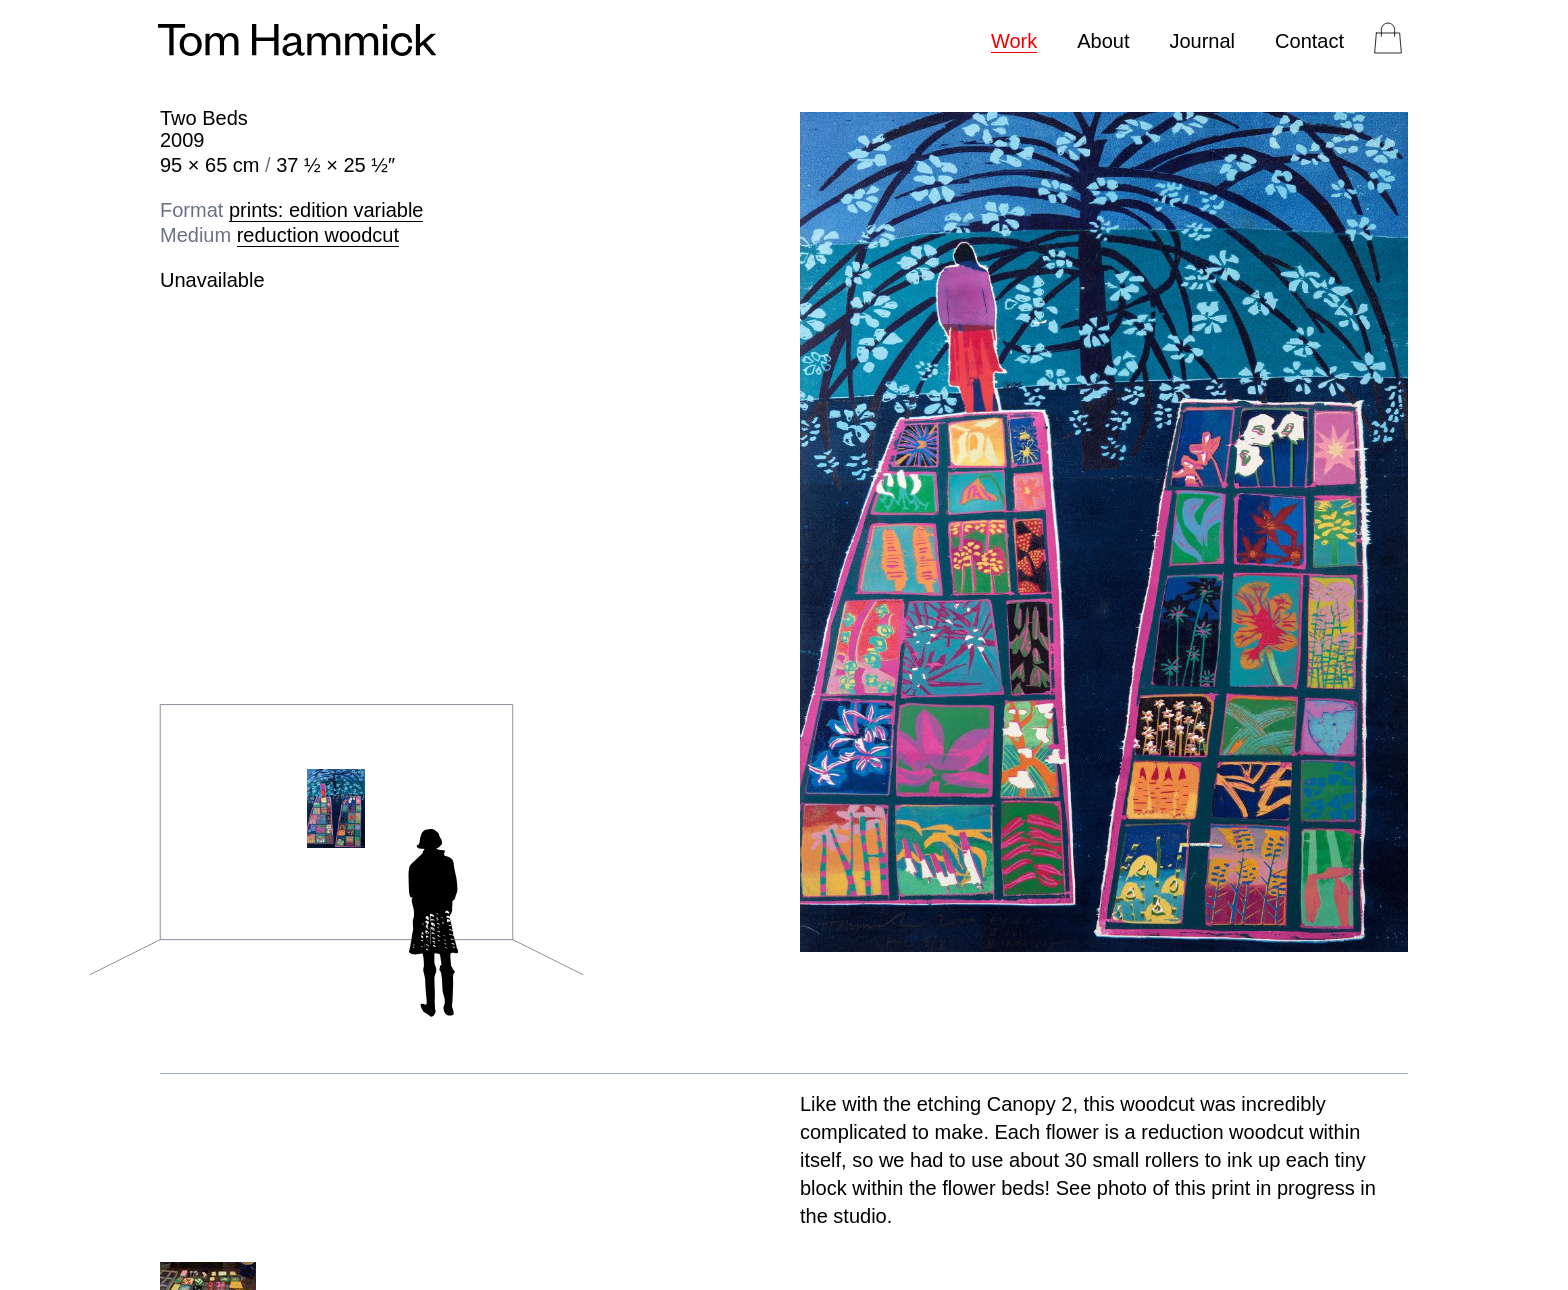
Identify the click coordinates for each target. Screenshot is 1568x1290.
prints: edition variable (326, 210)
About (1103, 41)
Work (1014, 41)
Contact (1309, 41)
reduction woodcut (318, 235)
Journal (1202, 41)
